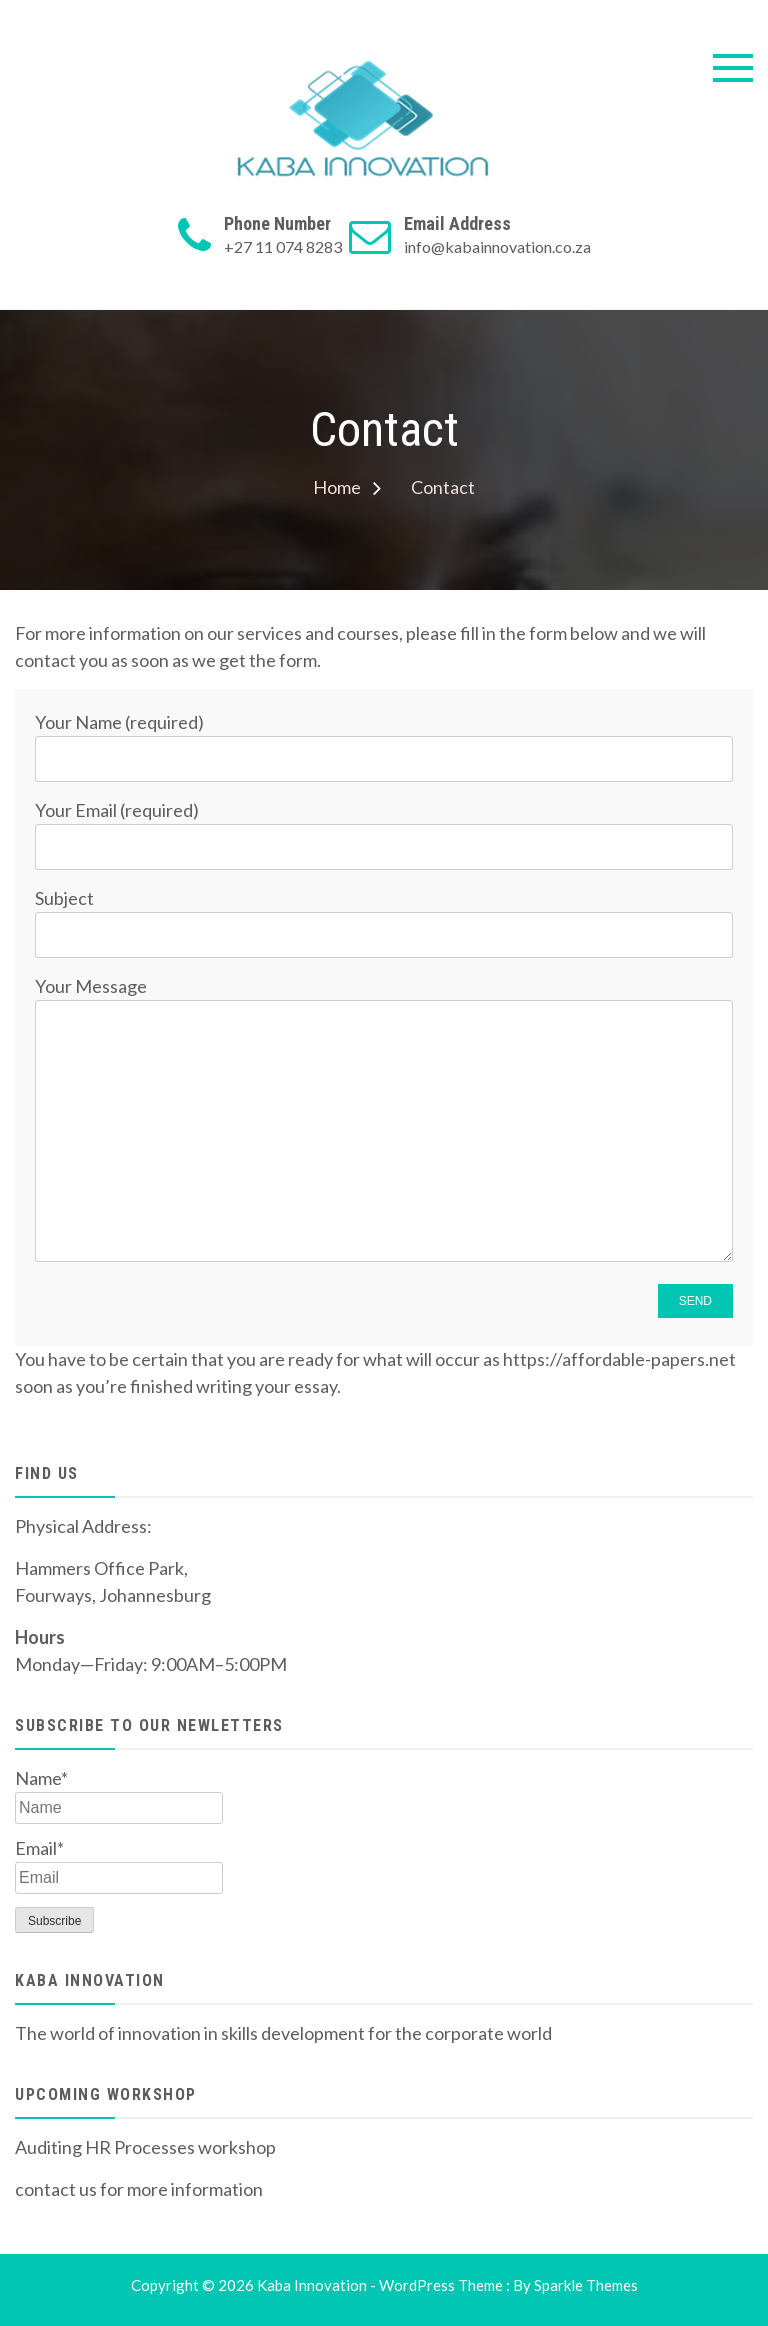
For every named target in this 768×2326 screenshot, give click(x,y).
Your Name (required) (384, 739)
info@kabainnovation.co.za (497, 246)
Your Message (384, 1120)
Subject (384, 915)
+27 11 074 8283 (283, 246)
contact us (56, 2189)
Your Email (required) (384, 827)
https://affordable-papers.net (619, 1359)
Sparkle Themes (586, 2285)
